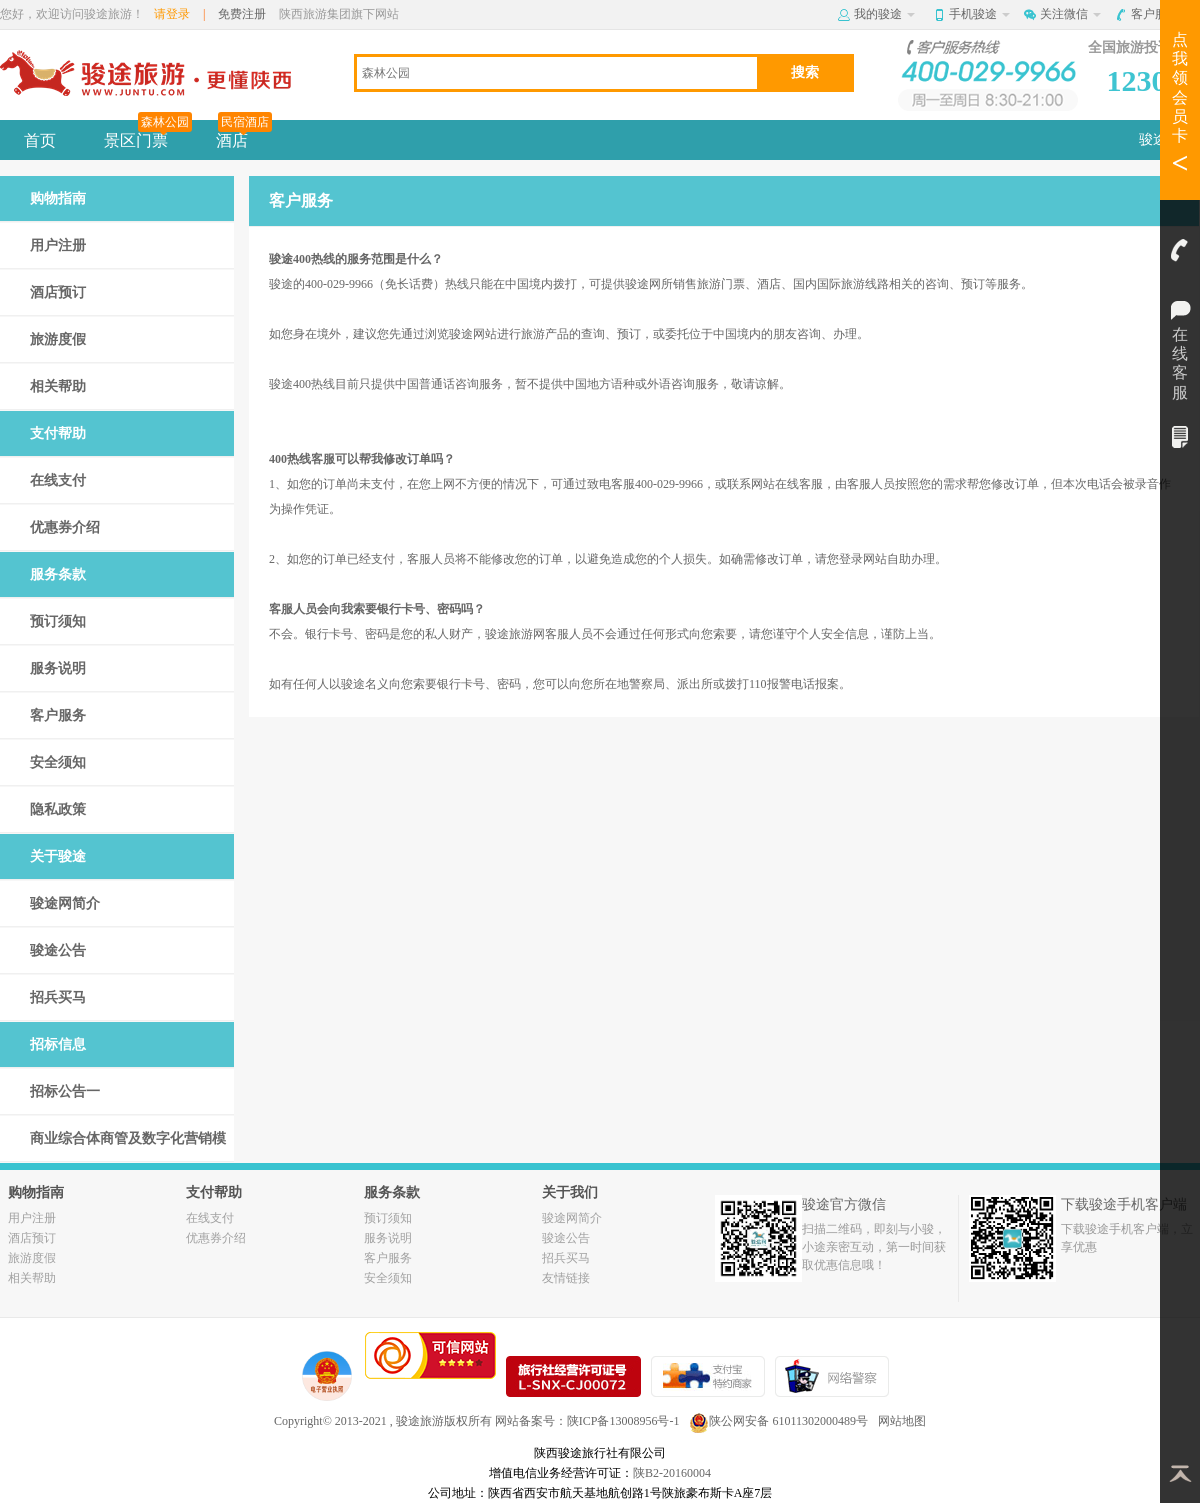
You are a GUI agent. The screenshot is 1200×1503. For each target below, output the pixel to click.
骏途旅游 (420, 1421)
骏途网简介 (65, 903)
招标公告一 (65, 1091)
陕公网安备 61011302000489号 (778, 1421)
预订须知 (58, 621)
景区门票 (148, 135)
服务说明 (58, 668)
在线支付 (58, 480)
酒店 (244, 135)
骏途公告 (58, 950)
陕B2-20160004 (672, 1473)
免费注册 (242, 14)
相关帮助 (58, 386)
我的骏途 (884, 14)
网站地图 (902, 1421)
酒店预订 (58, 292)
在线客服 (1180, 305)
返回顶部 (1180, 1473)
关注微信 (1070, 14)
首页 (40, 140)
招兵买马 (58, 997)
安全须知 (58, 762)
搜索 (805, 72)
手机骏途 (979, 14)
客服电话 (1180, 250)
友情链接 (566, 1278)
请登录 (172, 14)
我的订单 (1180, 437)
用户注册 (58, 245)
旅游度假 (58, 339)
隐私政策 (58, 809)
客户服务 (1161, 14)
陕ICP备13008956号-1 (623, 1421)
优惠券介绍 (65, 527)
